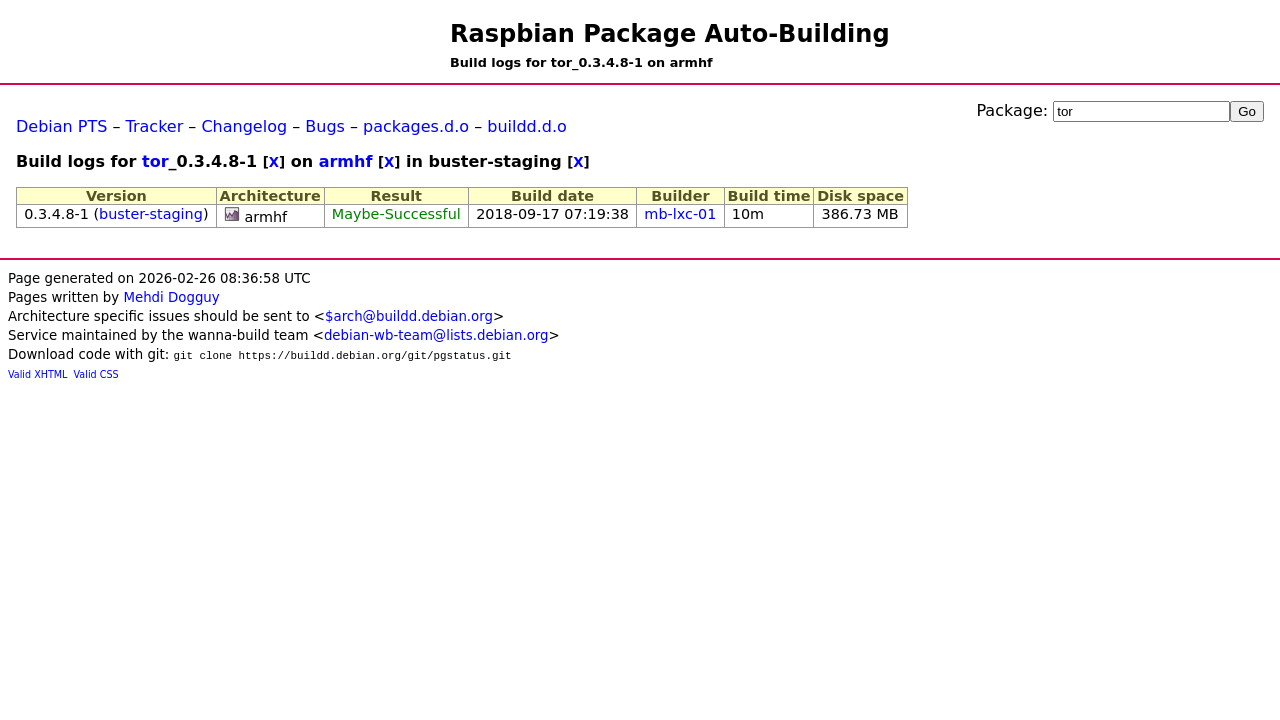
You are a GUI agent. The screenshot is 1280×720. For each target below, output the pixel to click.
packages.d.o (416, 126)
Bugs (325, 126)
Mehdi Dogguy (171, 297)
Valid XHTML (37, 374)
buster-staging (151, 214)
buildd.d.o (527, 126)
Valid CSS (96, 374)
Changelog (244, 126)
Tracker (155, 126)
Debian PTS (61, 126)
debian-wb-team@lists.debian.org (436, 335)
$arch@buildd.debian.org (409, 316)
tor (155, 161)
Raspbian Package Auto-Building (670, 34)
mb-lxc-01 (680, 214)
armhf (346, 161)
